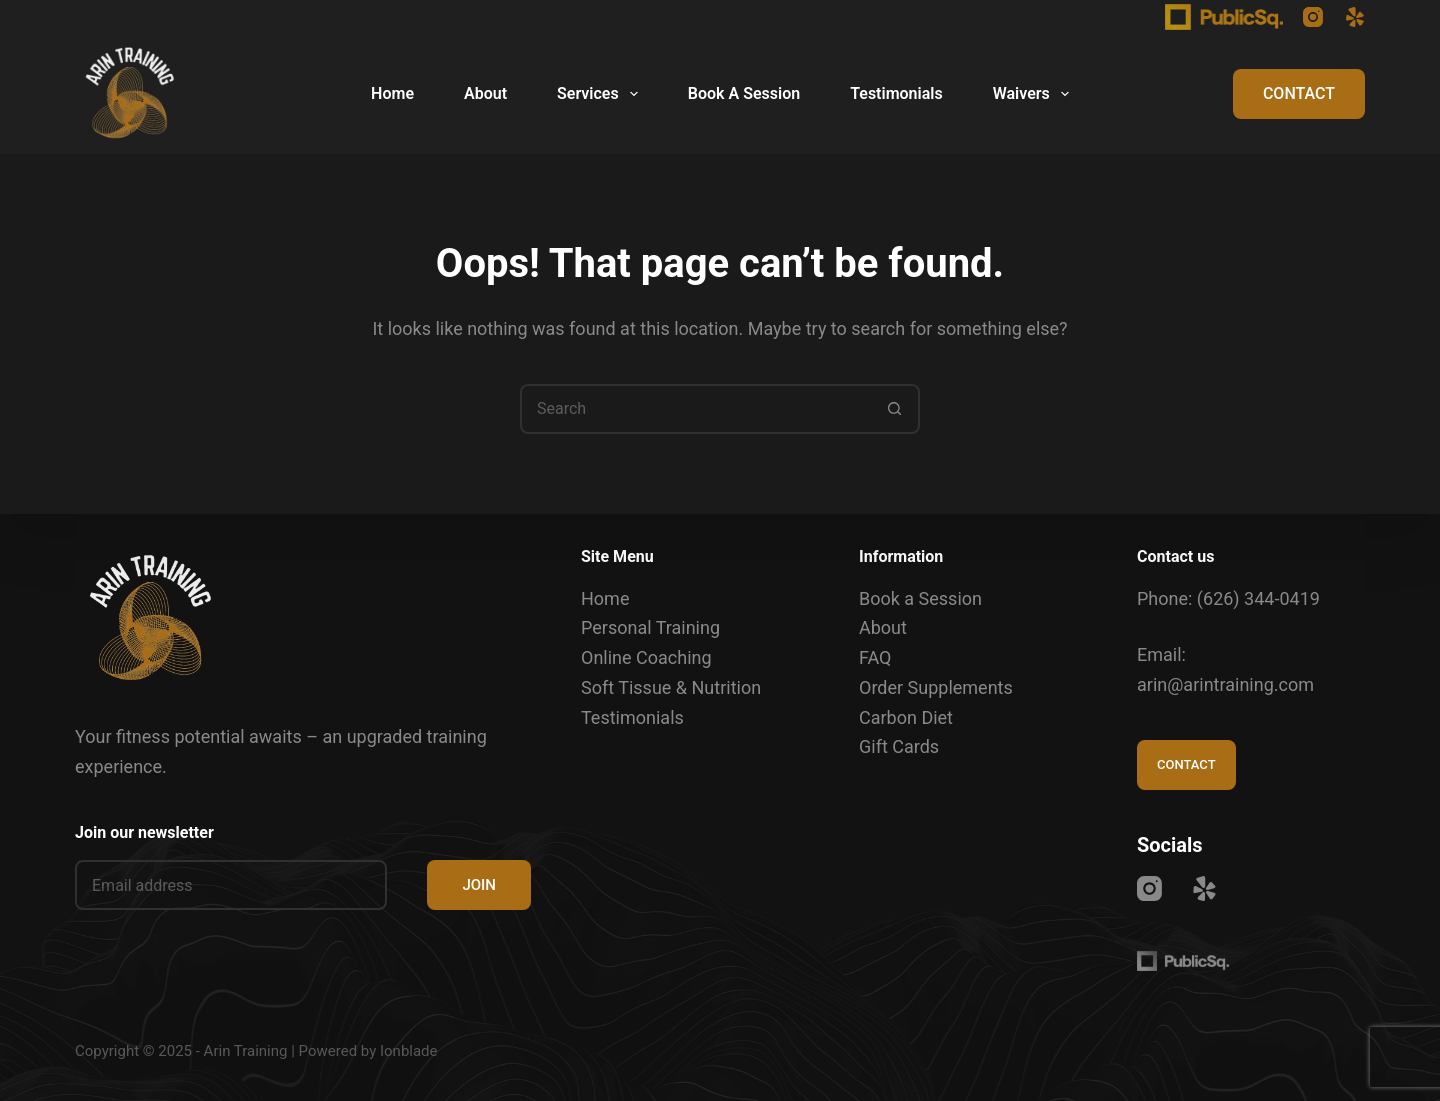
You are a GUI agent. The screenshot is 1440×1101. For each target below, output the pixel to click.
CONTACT (1299, 93)
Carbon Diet (906, 717)
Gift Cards (899, 746)
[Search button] (895, 409)
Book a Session (920, 598)
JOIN (479, 885)
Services (601, 94)
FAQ (875, 657)
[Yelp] (1355, 17)
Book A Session (744, 93)
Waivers (1035, 94)
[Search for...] (695, 409)
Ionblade (409, 1051)
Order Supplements (936, 687)
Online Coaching (646, 657)
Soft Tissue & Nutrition (671, 687)
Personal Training (650, 627)
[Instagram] (1313, 17)
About (485, 93)
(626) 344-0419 (1258, 598)
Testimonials (896, 93)
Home (392, 93)
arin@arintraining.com (1225, 684)
